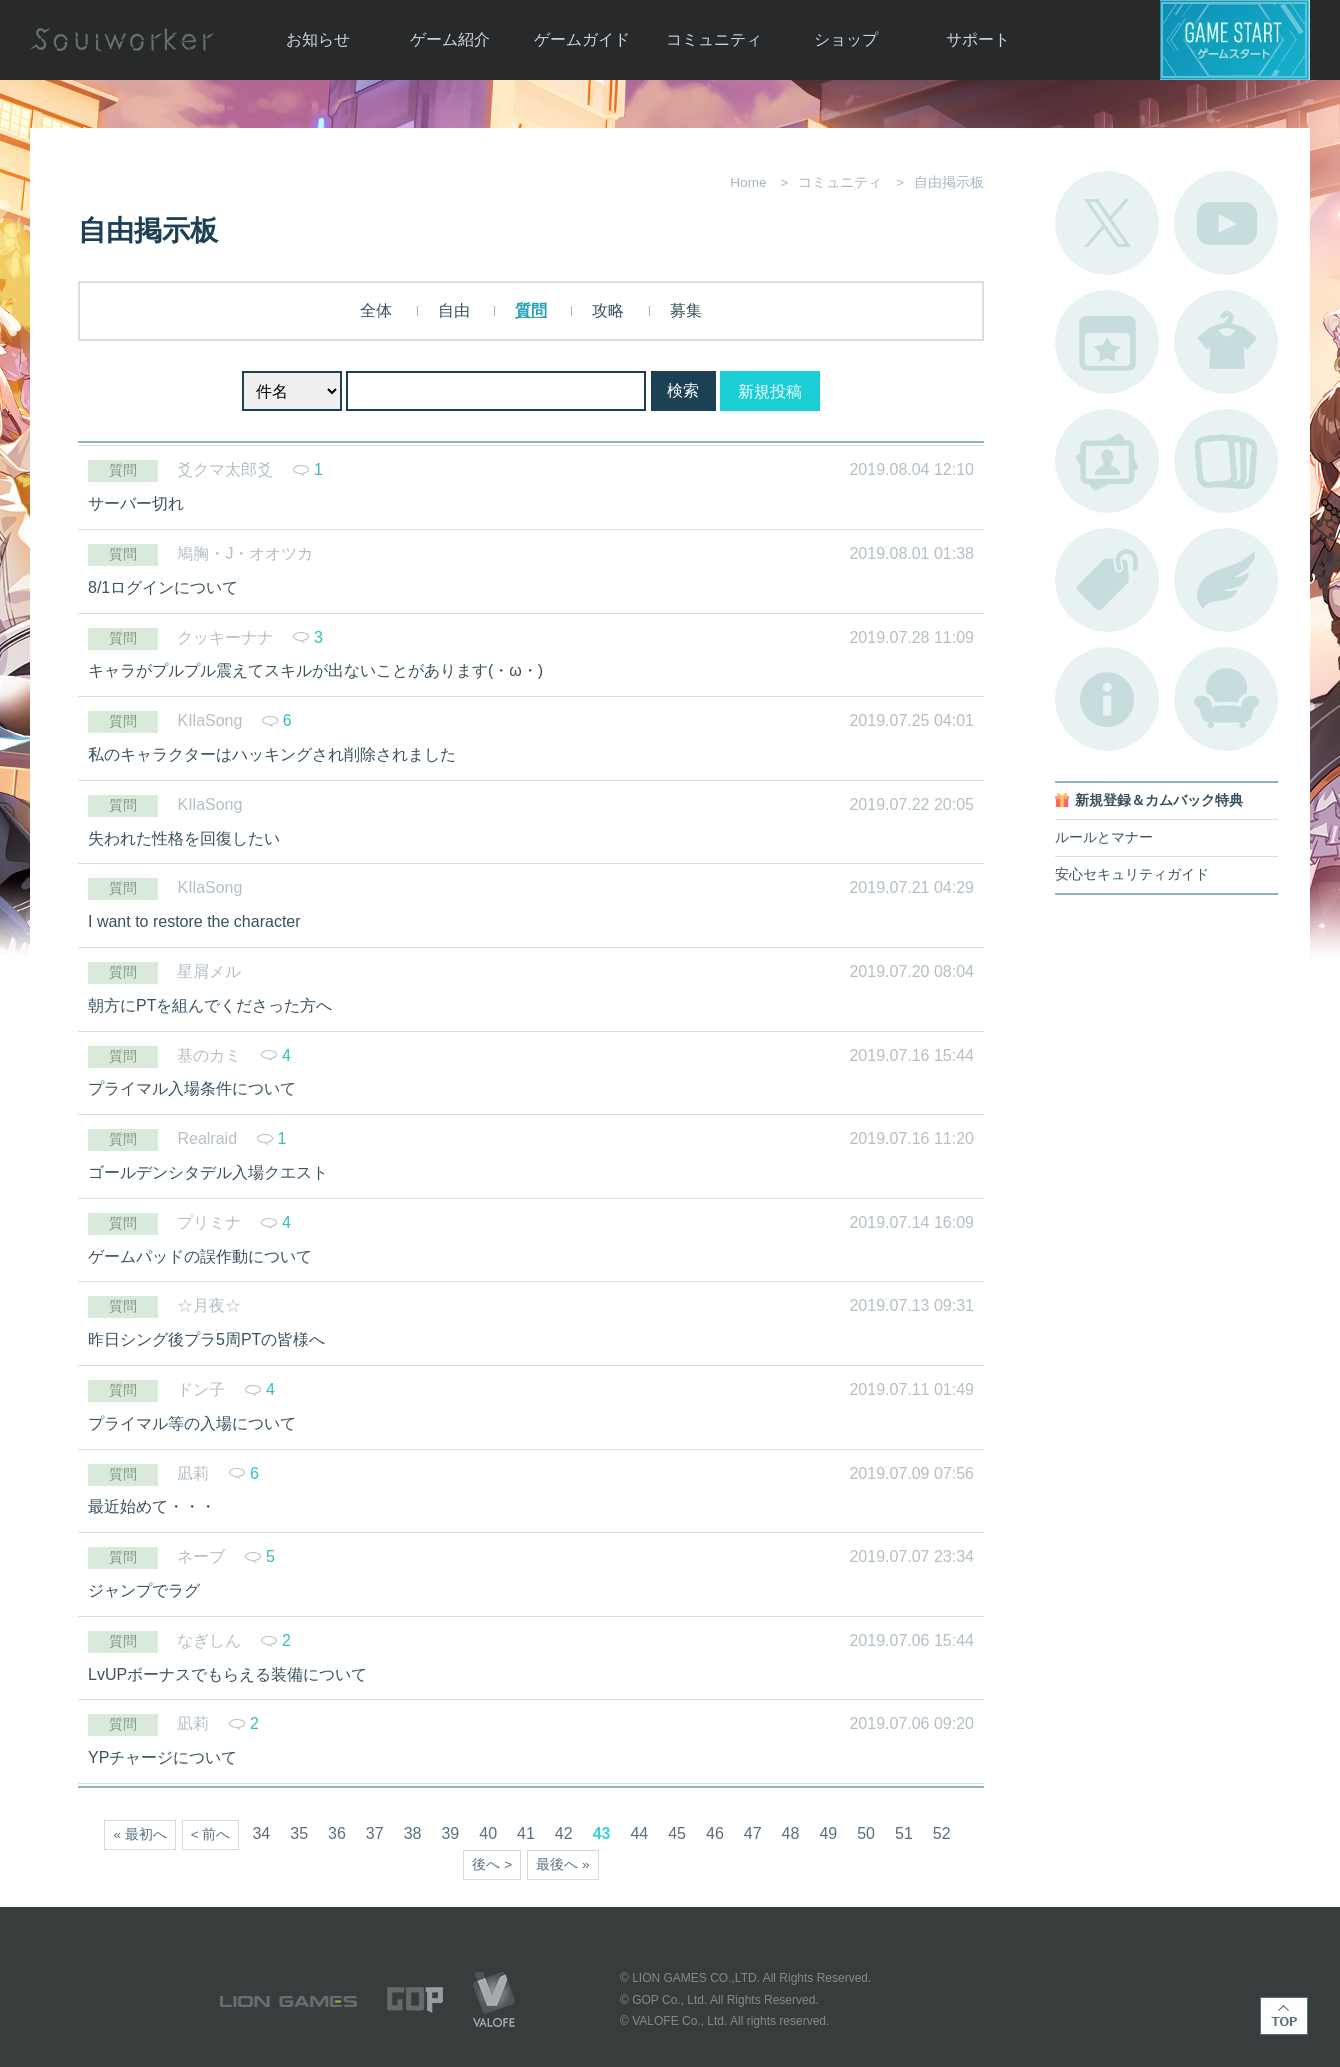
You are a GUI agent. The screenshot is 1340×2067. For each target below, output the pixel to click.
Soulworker (122, 40)
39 (450, 1833)
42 (564, 1833)
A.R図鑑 (1226, 461)
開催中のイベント (1107, 342)
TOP (1284, 2016)
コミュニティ (714, 39)
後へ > (492, 1864)
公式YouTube (1226, 223)
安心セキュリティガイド (1132, 874)
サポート (978, 39)
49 (828, 1833)
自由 (454, 310)
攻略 (608, 310)
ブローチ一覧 (1226, 580)
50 (866, 1833)
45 (677, 1833)
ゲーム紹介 (450, 39)
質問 (531, 310)
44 (639, 1833)
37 (375, 1833)
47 (753, 1833)
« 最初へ (139, 1834)
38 (413, 1833)
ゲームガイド (582, 39)
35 (299, 1833)
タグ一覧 (1107, 580)
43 (602, 1833)
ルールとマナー (1104, 837)
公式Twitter (1107, 223)
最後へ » (562, 1864)
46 (715, 1833)
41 (526, 1833)
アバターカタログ (1226, 342)
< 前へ (211, 1834)
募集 (686, 310)
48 (791, 1833)
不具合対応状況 (1107, 699)
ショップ (846, 39)
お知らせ (318, 39)
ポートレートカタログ (1107, 461)
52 (942, 1833)
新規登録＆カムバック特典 (1159, 800)
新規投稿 (770, 391)
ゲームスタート (1235, 40)
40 (488, 1833)
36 (337, 1833)
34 (261, 1833)
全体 (376, 310)
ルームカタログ (1226, 699)
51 (904, 1833)
